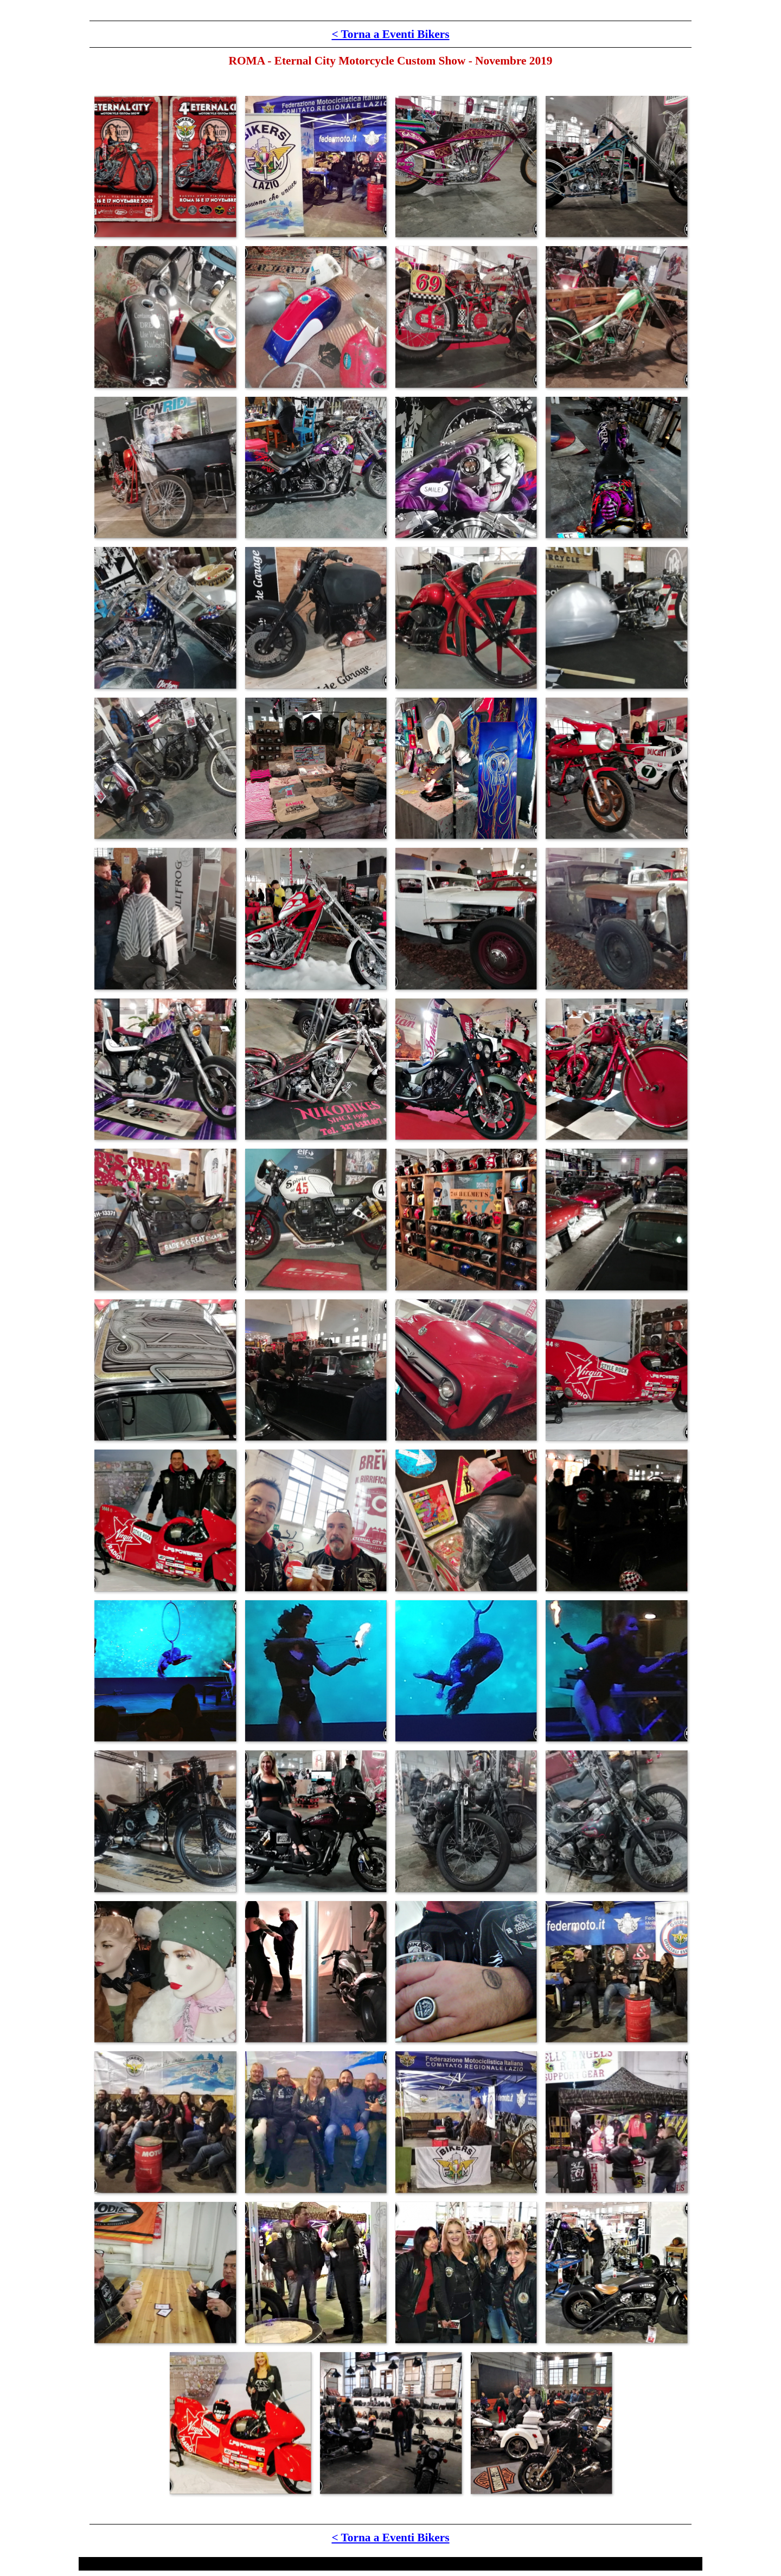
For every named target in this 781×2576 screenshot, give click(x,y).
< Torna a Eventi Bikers (390, 34)
